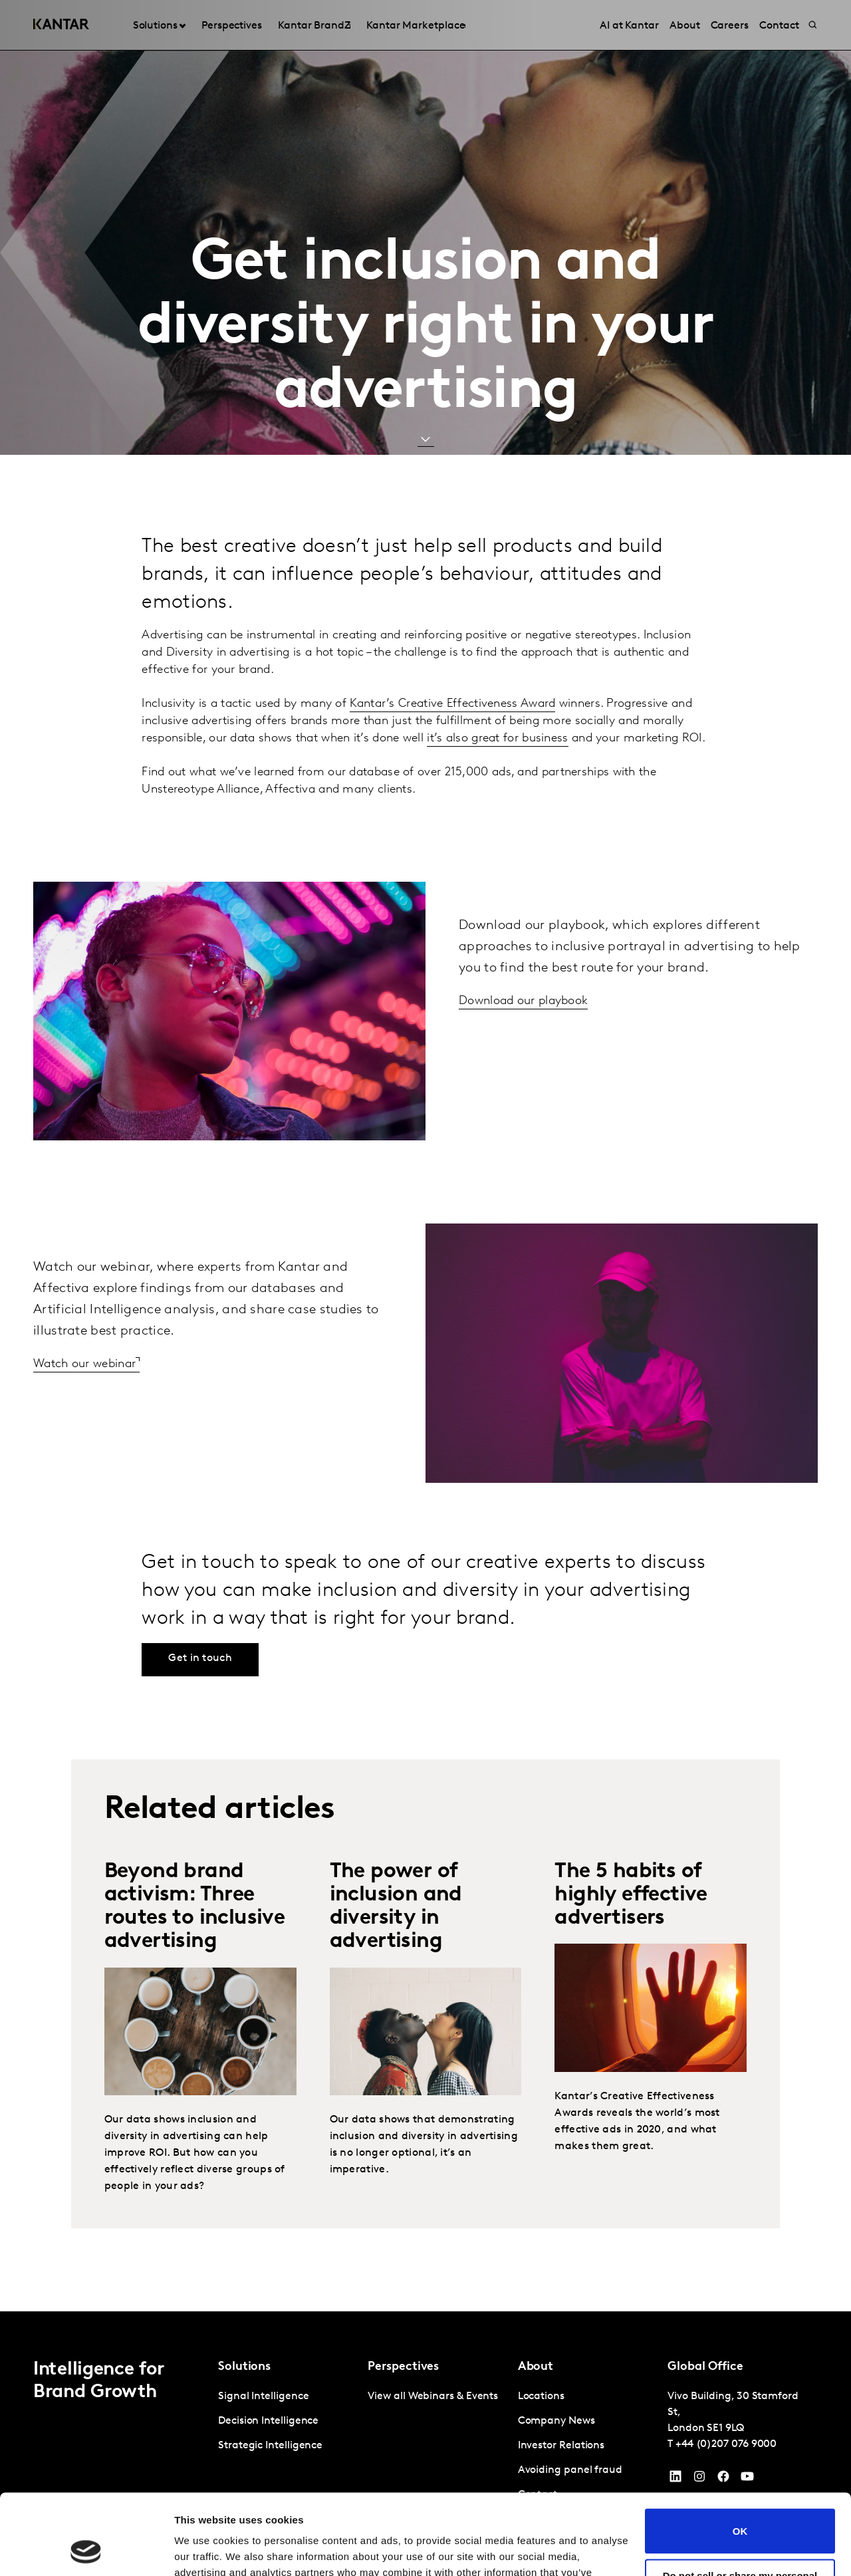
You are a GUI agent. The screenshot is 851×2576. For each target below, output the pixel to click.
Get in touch (200, 1658)
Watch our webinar (84, 1364)
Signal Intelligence (263, 2396)
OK (740, 2455)
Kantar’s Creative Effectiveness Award (452, 704)
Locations (541, 2396)
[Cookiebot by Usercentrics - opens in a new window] (86, 2550)
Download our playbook (523, 1001)
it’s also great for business (497, 738)
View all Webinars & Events (433, 2396)
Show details (205, 2549)
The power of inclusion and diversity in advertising (396, 1907)
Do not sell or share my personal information (740, 2505)
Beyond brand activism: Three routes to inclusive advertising (194, 1907)
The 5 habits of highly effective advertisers (630, 1895)
